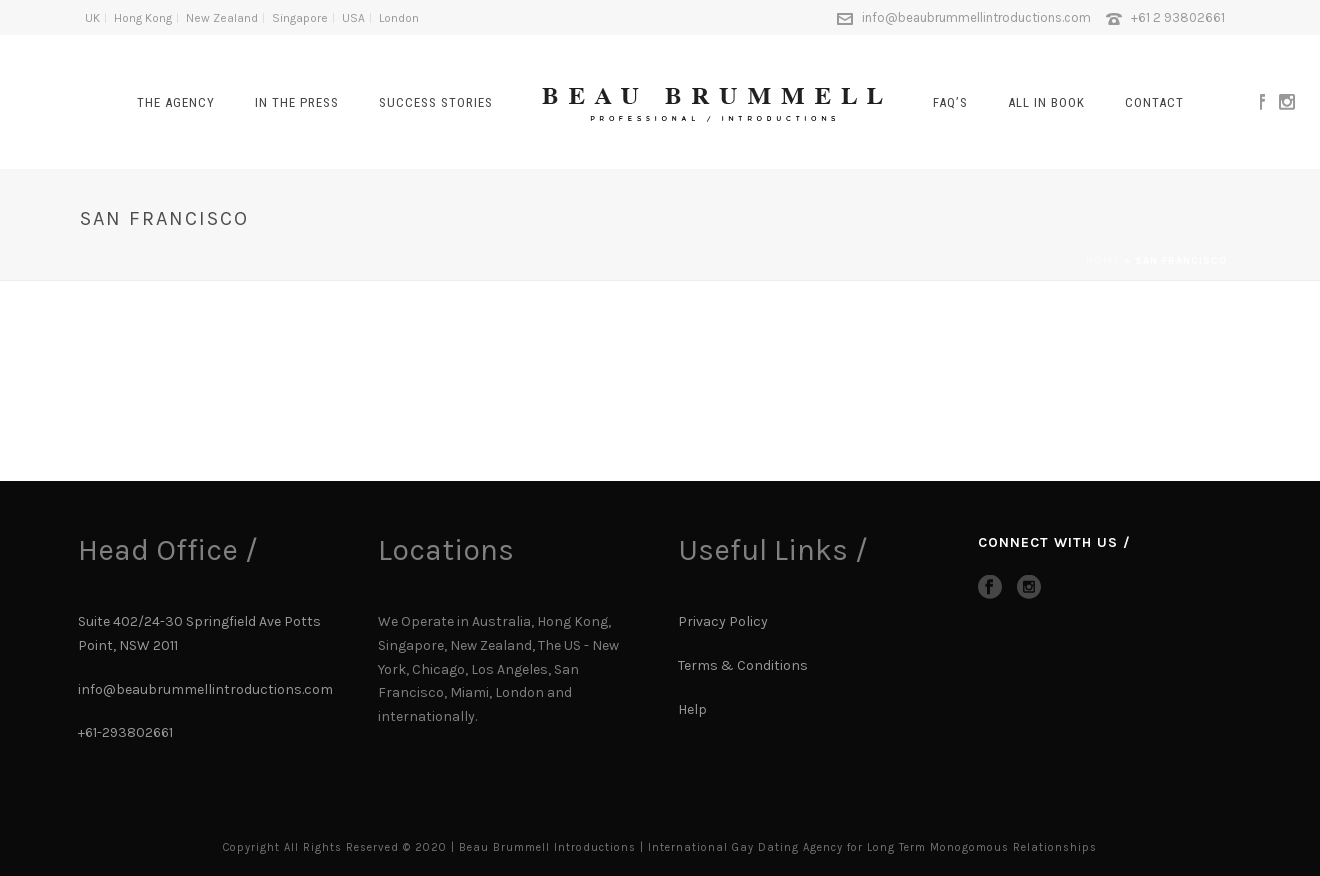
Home (1103, 261)
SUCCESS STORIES (436, 102)
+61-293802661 (125, 732)
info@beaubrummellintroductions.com (976, 17)
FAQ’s (950, 102)
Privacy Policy (723, 621)
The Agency (176, 102)
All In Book (1046, 102)
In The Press (297, 102)
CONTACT (1154, 102)
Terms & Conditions (743, 665)
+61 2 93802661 (1178, 17)
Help (694, 709)
